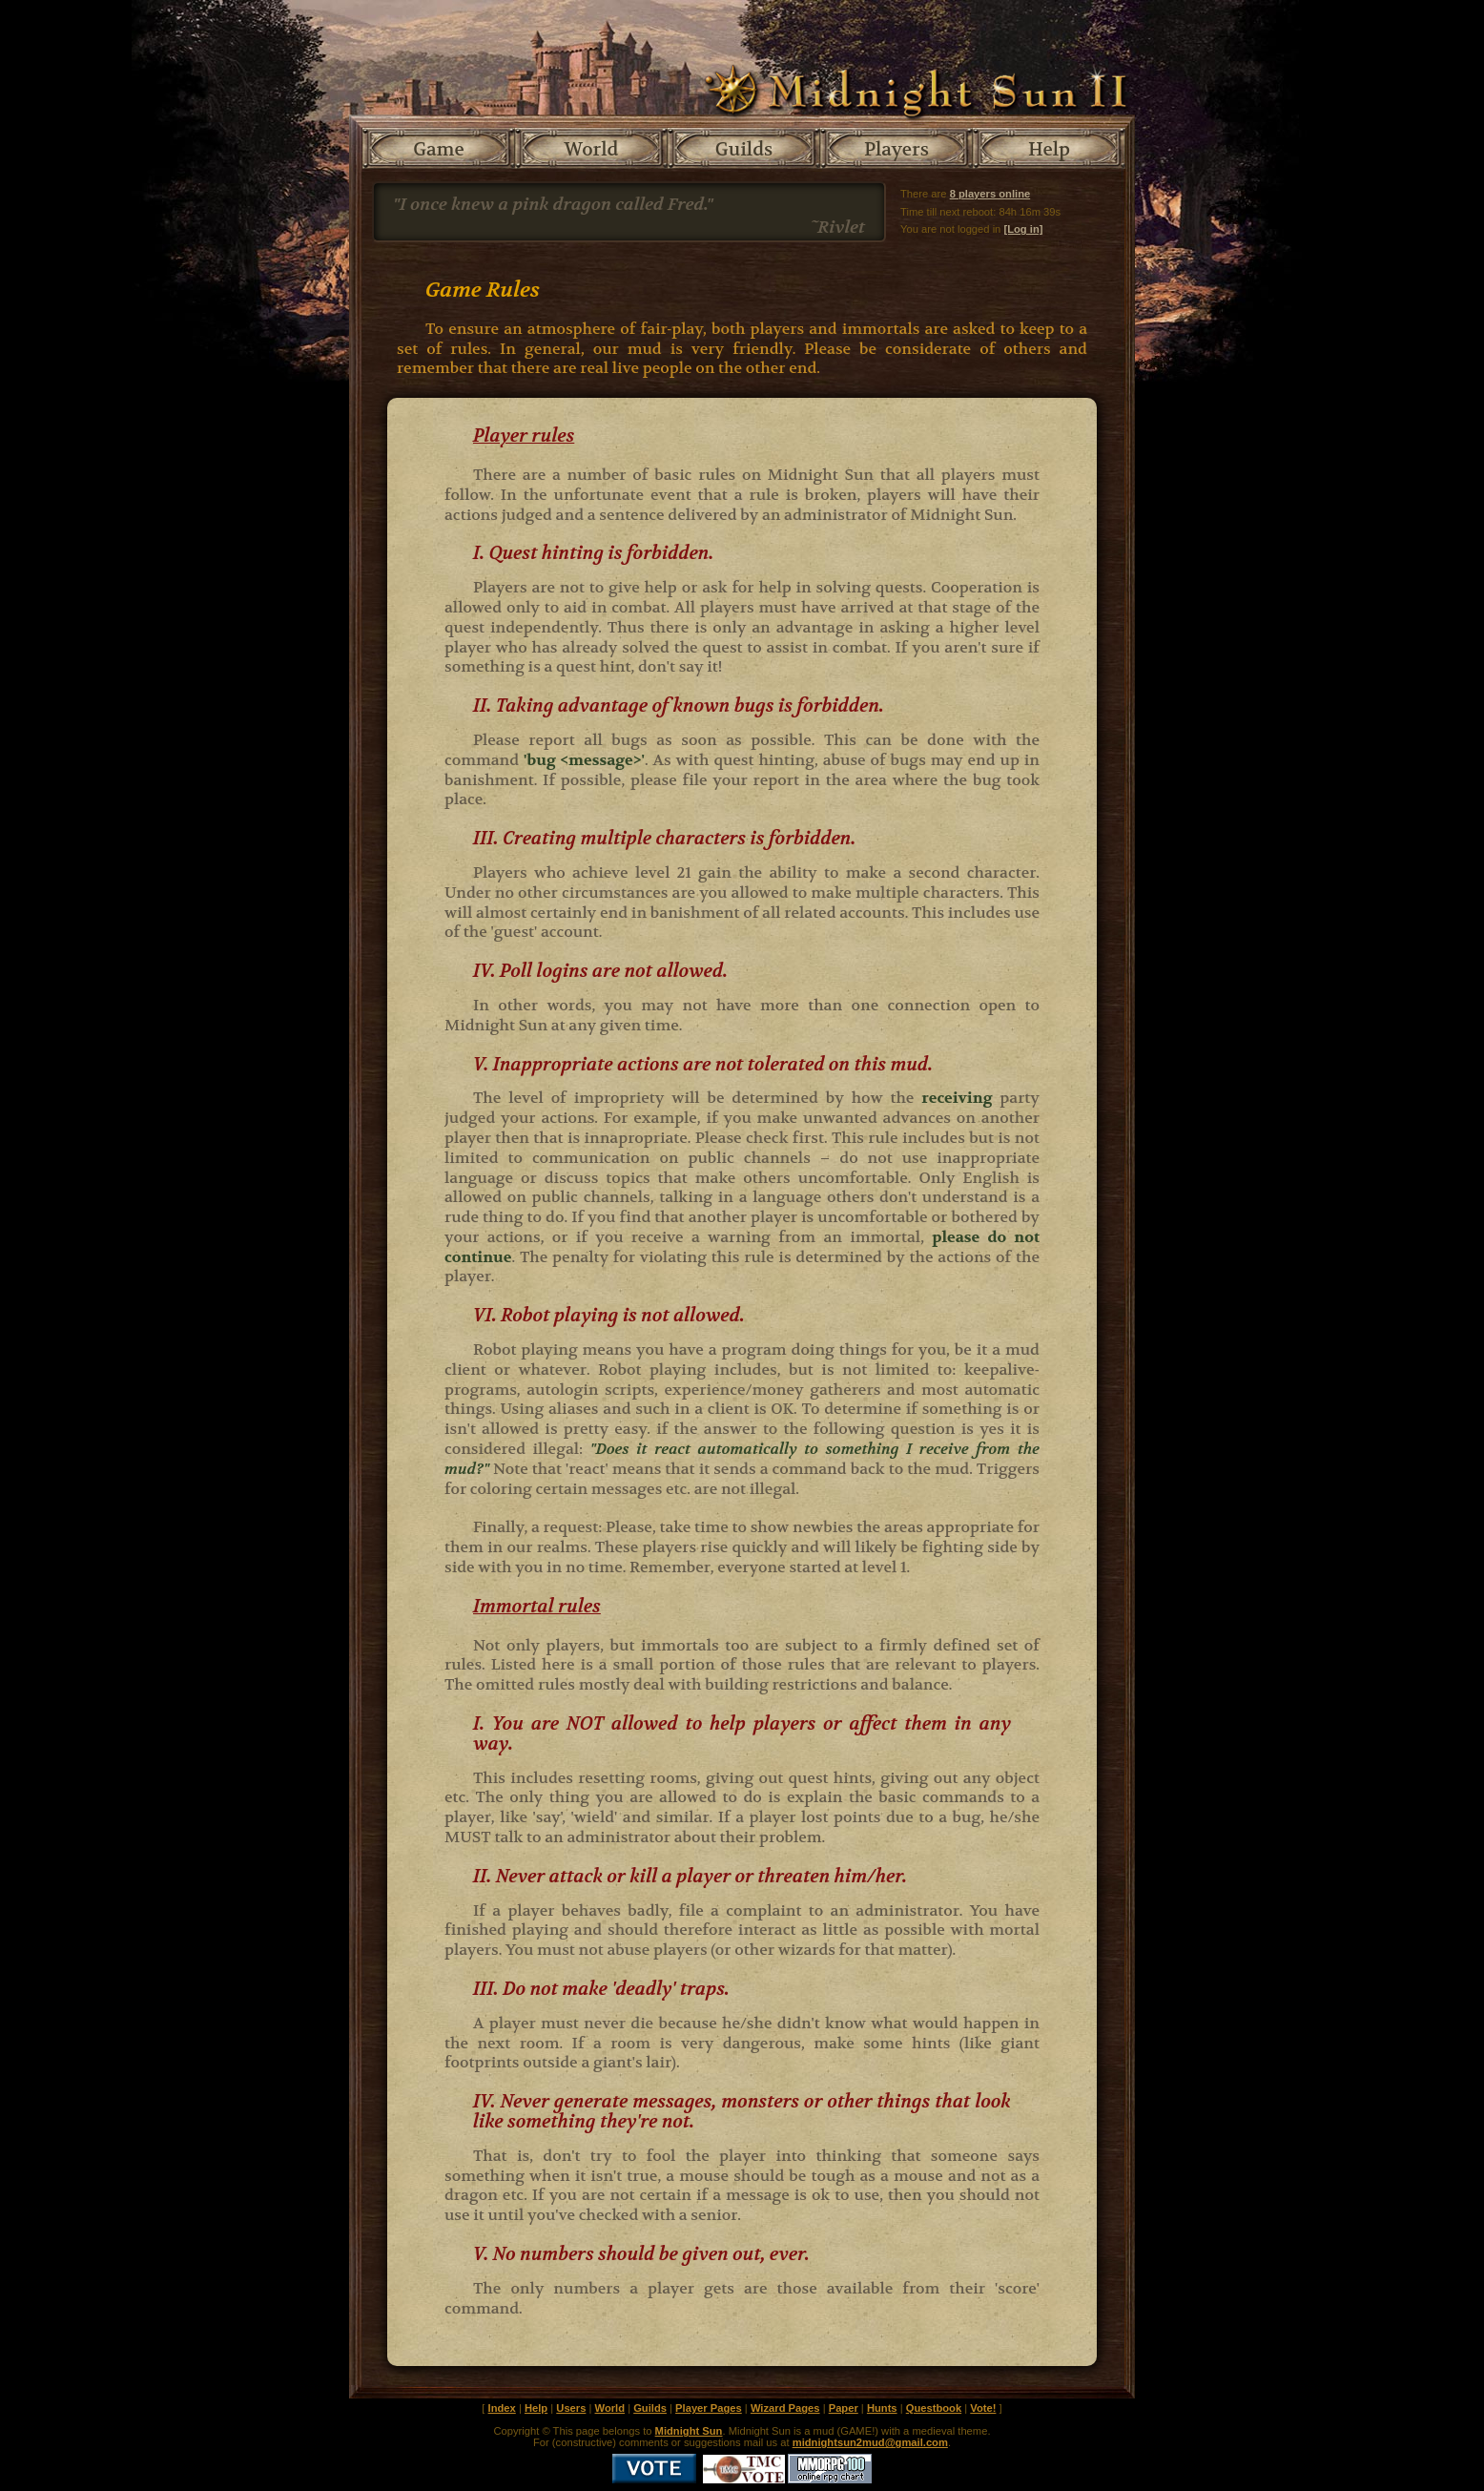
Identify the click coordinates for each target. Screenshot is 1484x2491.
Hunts (882, 2408)
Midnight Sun (689, 2431)
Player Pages (708, 2408)
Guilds (744, 149)
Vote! (983, 2408)
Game (438, 149)
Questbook (933, 2408)
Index (502, 2408)
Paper (843, 2408)
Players (896, 149)
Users (571, 2408)
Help (1049, 149)
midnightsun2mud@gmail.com (870, 2442)
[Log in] (1022, 229)
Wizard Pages (785, 2408)
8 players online (990, 193)
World (592, 149)
